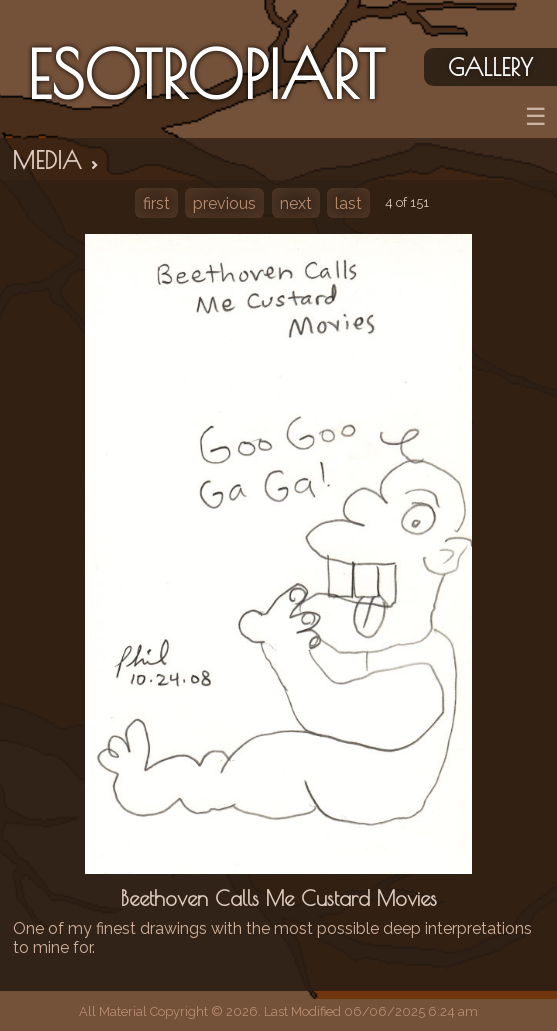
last (348, 203)
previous (224, 203)
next (296, 203)
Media (57, 160)
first (156, 203)
